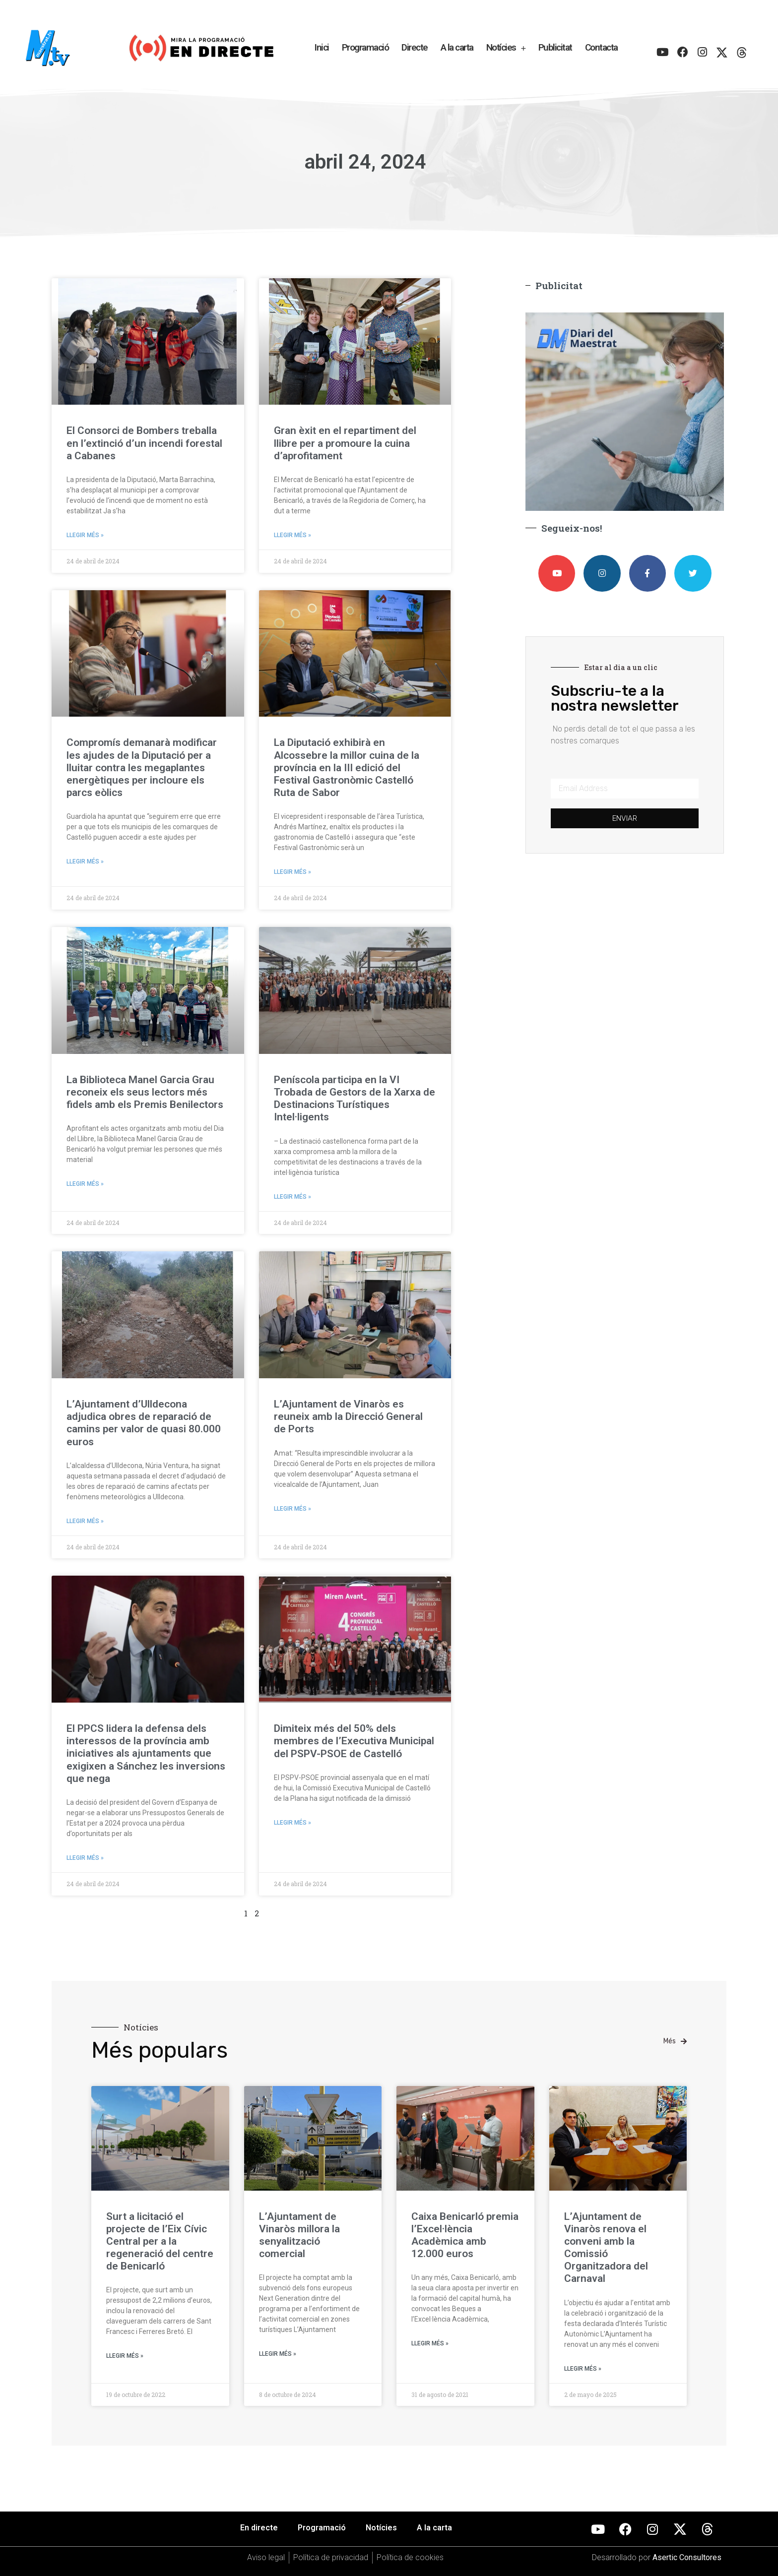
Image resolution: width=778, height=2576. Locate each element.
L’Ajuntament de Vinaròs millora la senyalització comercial (299, 2235)
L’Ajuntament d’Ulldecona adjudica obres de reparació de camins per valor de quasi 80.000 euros (143, 1423)
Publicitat (555, 47)
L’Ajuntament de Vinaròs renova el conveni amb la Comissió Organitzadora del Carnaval (606, 2247)
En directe (259, 2527)
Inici (322, 47)
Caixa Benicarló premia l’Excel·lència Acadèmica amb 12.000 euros (465, 2235)
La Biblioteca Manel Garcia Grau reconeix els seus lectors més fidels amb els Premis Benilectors (144, 1092)
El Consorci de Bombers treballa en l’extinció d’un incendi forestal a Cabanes (144, 443)
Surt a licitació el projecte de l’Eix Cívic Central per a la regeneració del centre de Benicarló (159, 2241)
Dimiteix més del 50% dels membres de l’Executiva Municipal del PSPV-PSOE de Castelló (354, 1740)
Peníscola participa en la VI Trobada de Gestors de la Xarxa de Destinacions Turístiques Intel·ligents (354, 1098)
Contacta (601, 47)
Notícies (505, 48)
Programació (365, 47)
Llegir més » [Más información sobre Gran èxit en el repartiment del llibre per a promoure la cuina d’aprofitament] (292, 535)
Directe (414, 47)
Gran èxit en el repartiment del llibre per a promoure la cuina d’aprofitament (345, 443)
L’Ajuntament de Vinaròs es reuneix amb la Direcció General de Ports (348, 1416)
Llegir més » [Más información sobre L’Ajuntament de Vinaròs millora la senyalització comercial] (277, 2353)
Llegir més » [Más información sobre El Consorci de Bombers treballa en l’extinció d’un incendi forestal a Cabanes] (85, 535)
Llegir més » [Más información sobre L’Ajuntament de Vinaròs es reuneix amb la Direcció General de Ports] (292, 1508)
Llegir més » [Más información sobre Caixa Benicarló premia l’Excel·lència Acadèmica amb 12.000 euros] (430, 2343)
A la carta (457, 47)
